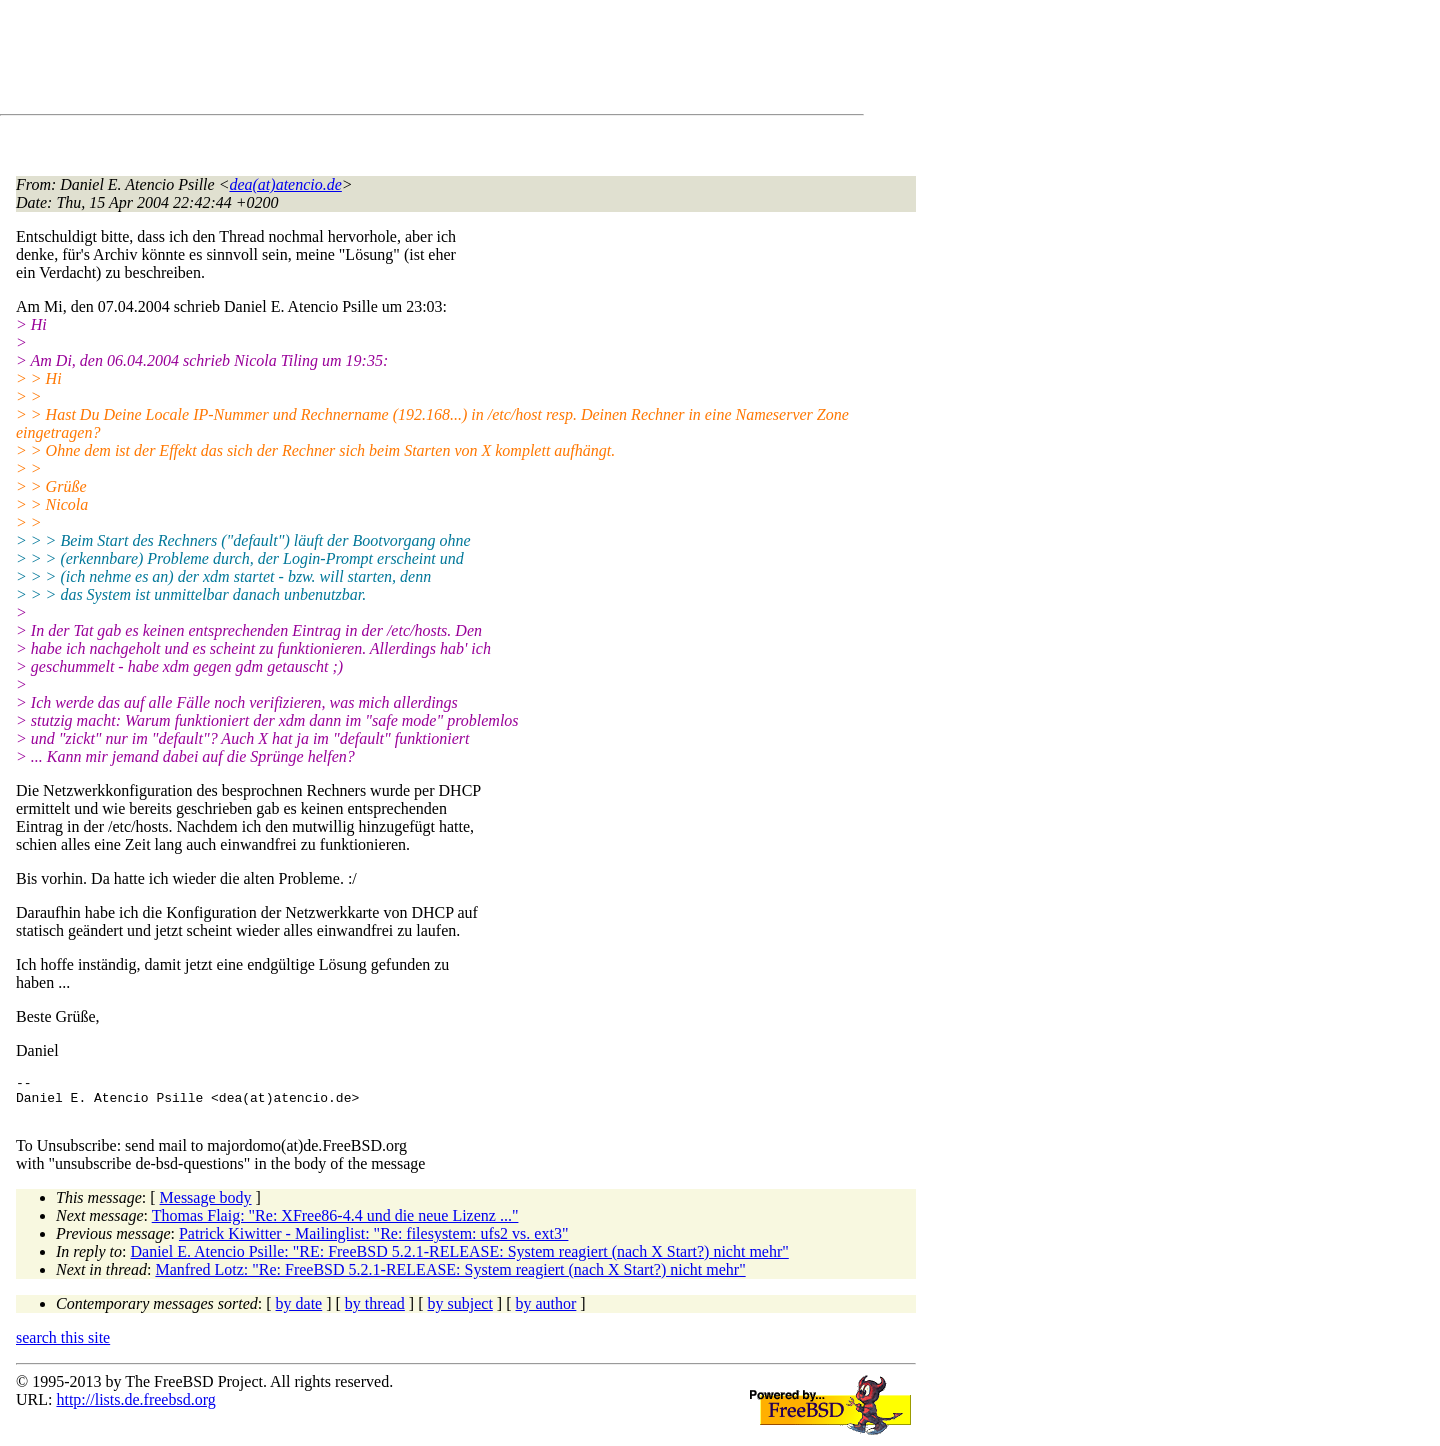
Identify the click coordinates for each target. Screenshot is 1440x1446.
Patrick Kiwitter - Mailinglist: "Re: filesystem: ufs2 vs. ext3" (373, 1242)
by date (299, 1312)
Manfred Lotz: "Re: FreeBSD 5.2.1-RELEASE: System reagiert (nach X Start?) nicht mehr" (450, 1278)
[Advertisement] (380, 61)
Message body (206, 1206)
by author (545, 1312)
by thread (375, 1312)
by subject (460, 1312)
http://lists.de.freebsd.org (135, 1408)
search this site (63, 1346)
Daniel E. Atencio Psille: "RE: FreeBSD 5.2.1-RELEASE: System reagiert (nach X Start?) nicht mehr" (460, 1260)
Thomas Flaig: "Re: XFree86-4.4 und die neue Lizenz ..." (335, 1224)
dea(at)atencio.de (285, 184)
